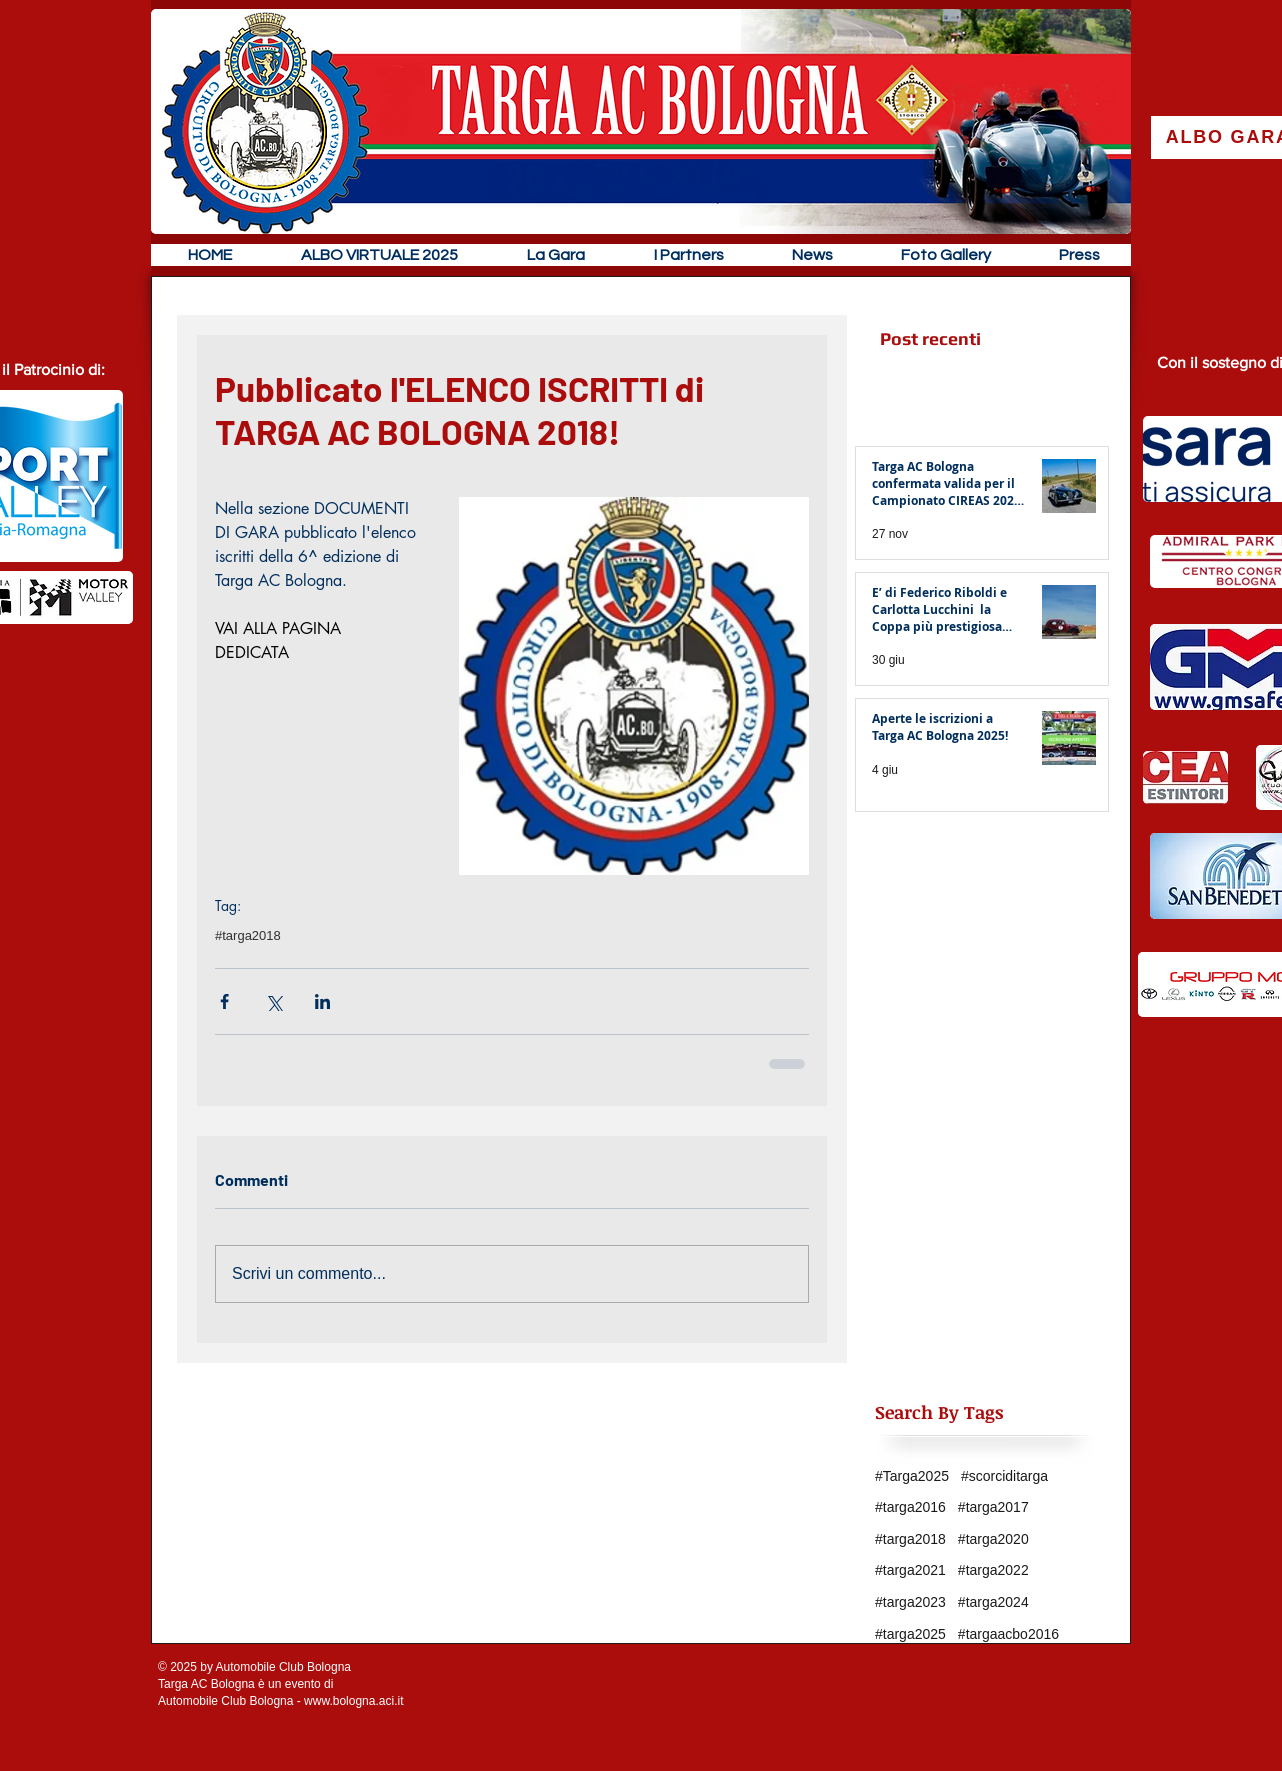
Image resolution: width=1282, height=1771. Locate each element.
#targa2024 (993, 1602)
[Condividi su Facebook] (224, 1001)
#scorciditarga (1004, 1476)
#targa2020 (993, 1539)
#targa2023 (910, 1602)
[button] (556, 255)
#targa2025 (910, 1634)
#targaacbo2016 (1008, 1634)
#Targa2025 (912, 1476)
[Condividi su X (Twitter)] (273, 1001)
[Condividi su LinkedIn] (322, 1001)
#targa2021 (910, 1570)
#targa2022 (993, 1570)
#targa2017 (993, 1507)
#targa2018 (248, 935)
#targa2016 (910, 1507)
